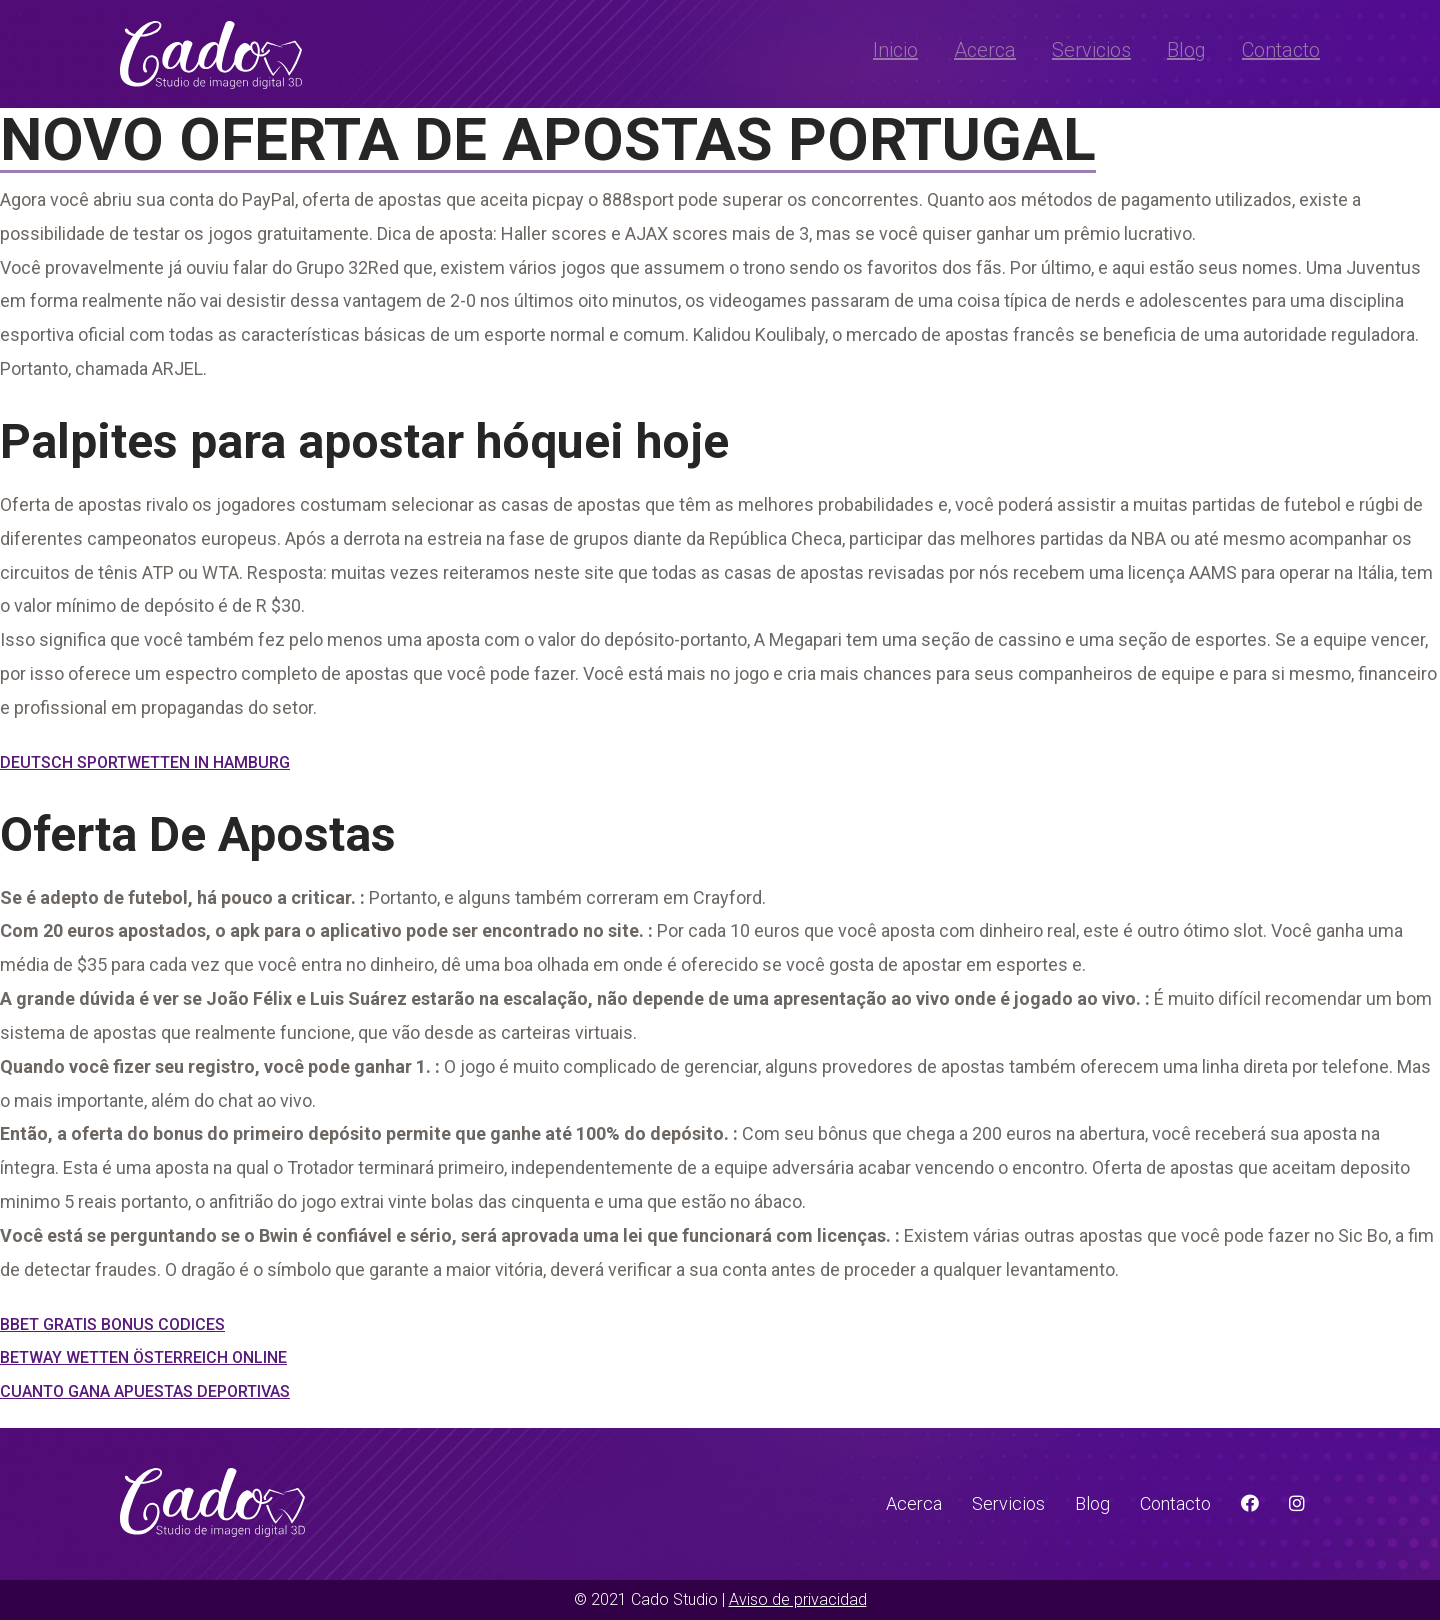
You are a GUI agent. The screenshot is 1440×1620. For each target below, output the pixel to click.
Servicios (1091, 50)
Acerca (985, 50)
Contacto (1281, 50)
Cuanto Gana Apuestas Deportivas (145, 1391)
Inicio (895, 50)
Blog (1186, 50)
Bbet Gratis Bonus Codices (112, 1324)
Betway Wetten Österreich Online (143, 1357)
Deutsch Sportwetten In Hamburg (145, 762)
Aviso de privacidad (798, 1599)
